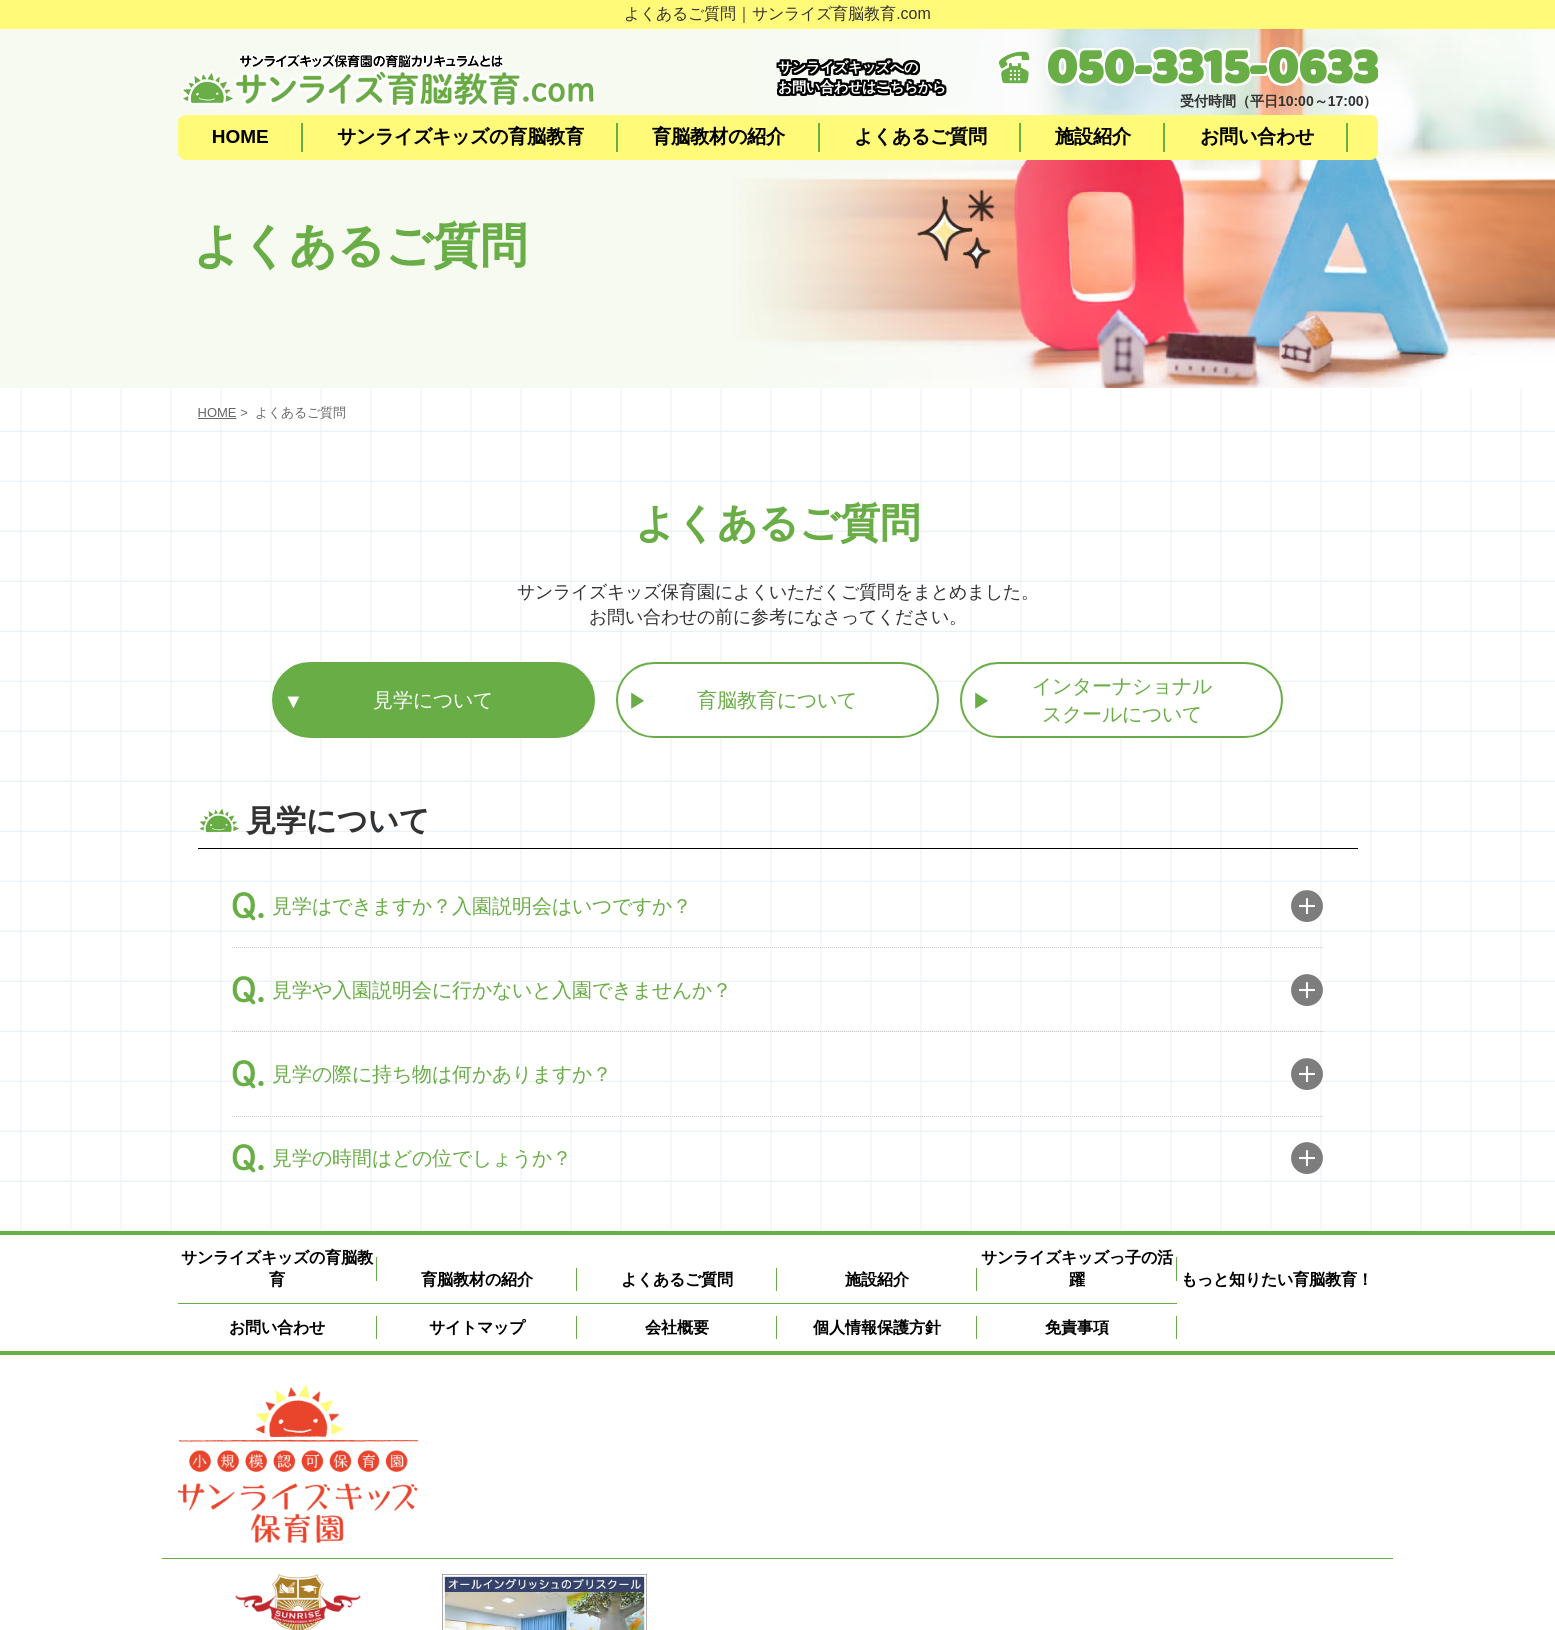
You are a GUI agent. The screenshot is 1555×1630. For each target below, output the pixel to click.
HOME (240, 136)
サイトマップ (477, 1327)
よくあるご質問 (920, 136)
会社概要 (677, 1327)
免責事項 (1077, 1327)
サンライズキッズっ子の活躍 (1077, 1268)
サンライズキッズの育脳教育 (460, 136)
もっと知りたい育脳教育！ (1277, 1279)
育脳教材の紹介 (718, 136)
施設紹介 (1093, 136)
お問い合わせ (1257, 136)
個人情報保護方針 (877, 1327)
